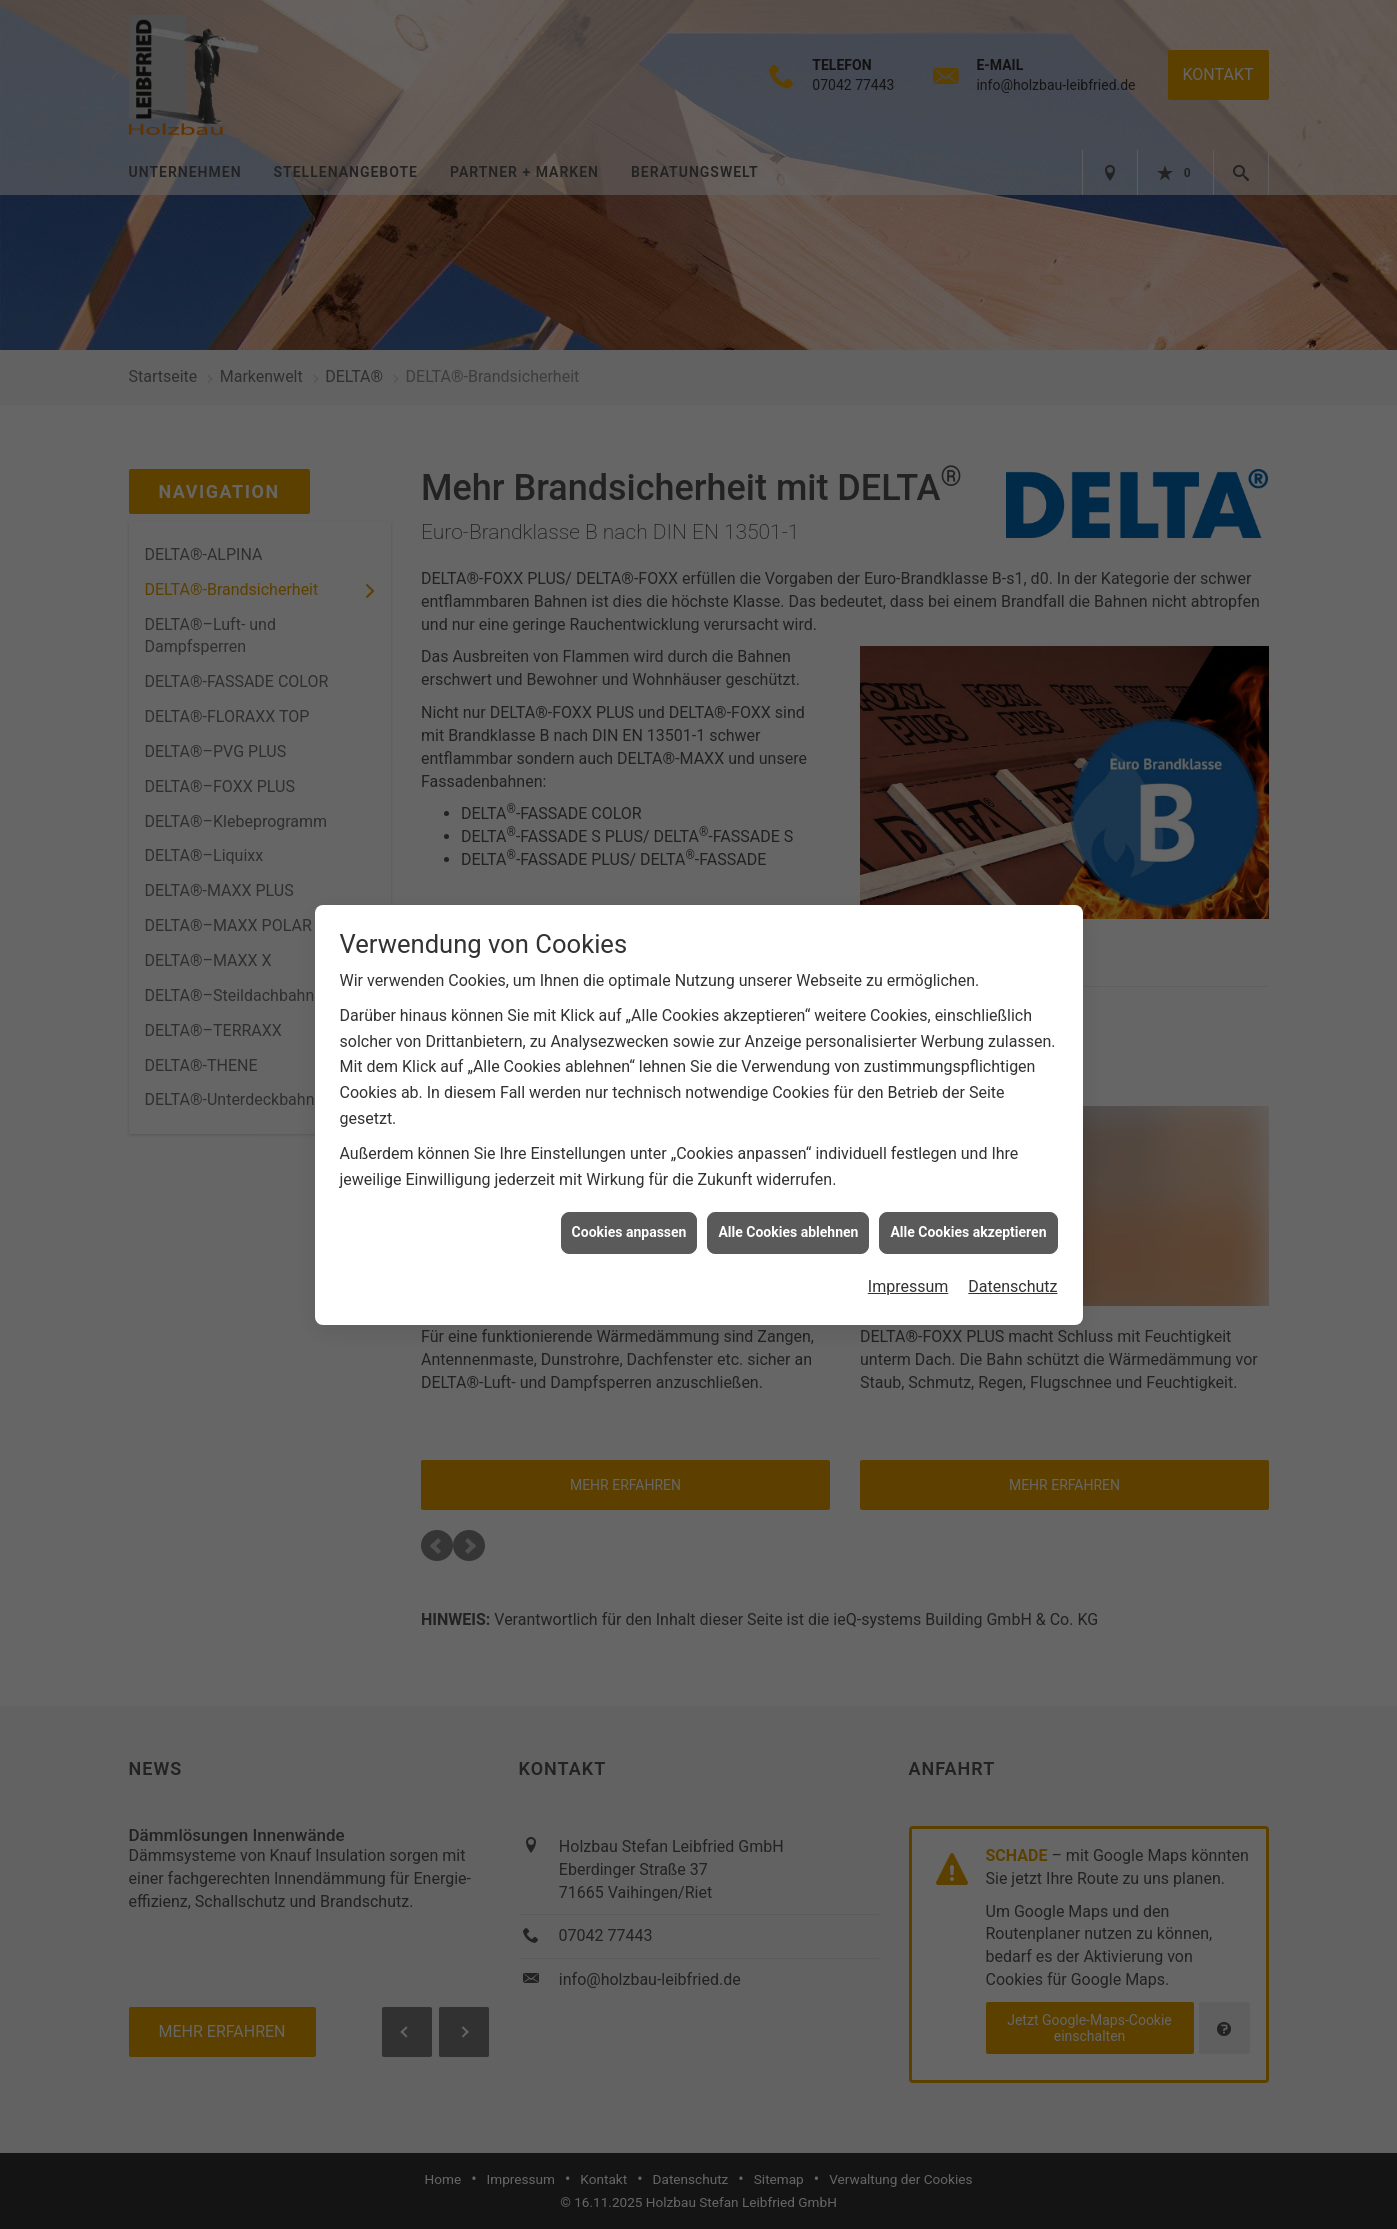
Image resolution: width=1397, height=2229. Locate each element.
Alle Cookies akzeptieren (968, 1212)
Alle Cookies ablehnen (788, 1212)
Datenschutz (1012, 1266)
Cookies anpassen (629, 1212)
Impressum (908, 1266)
